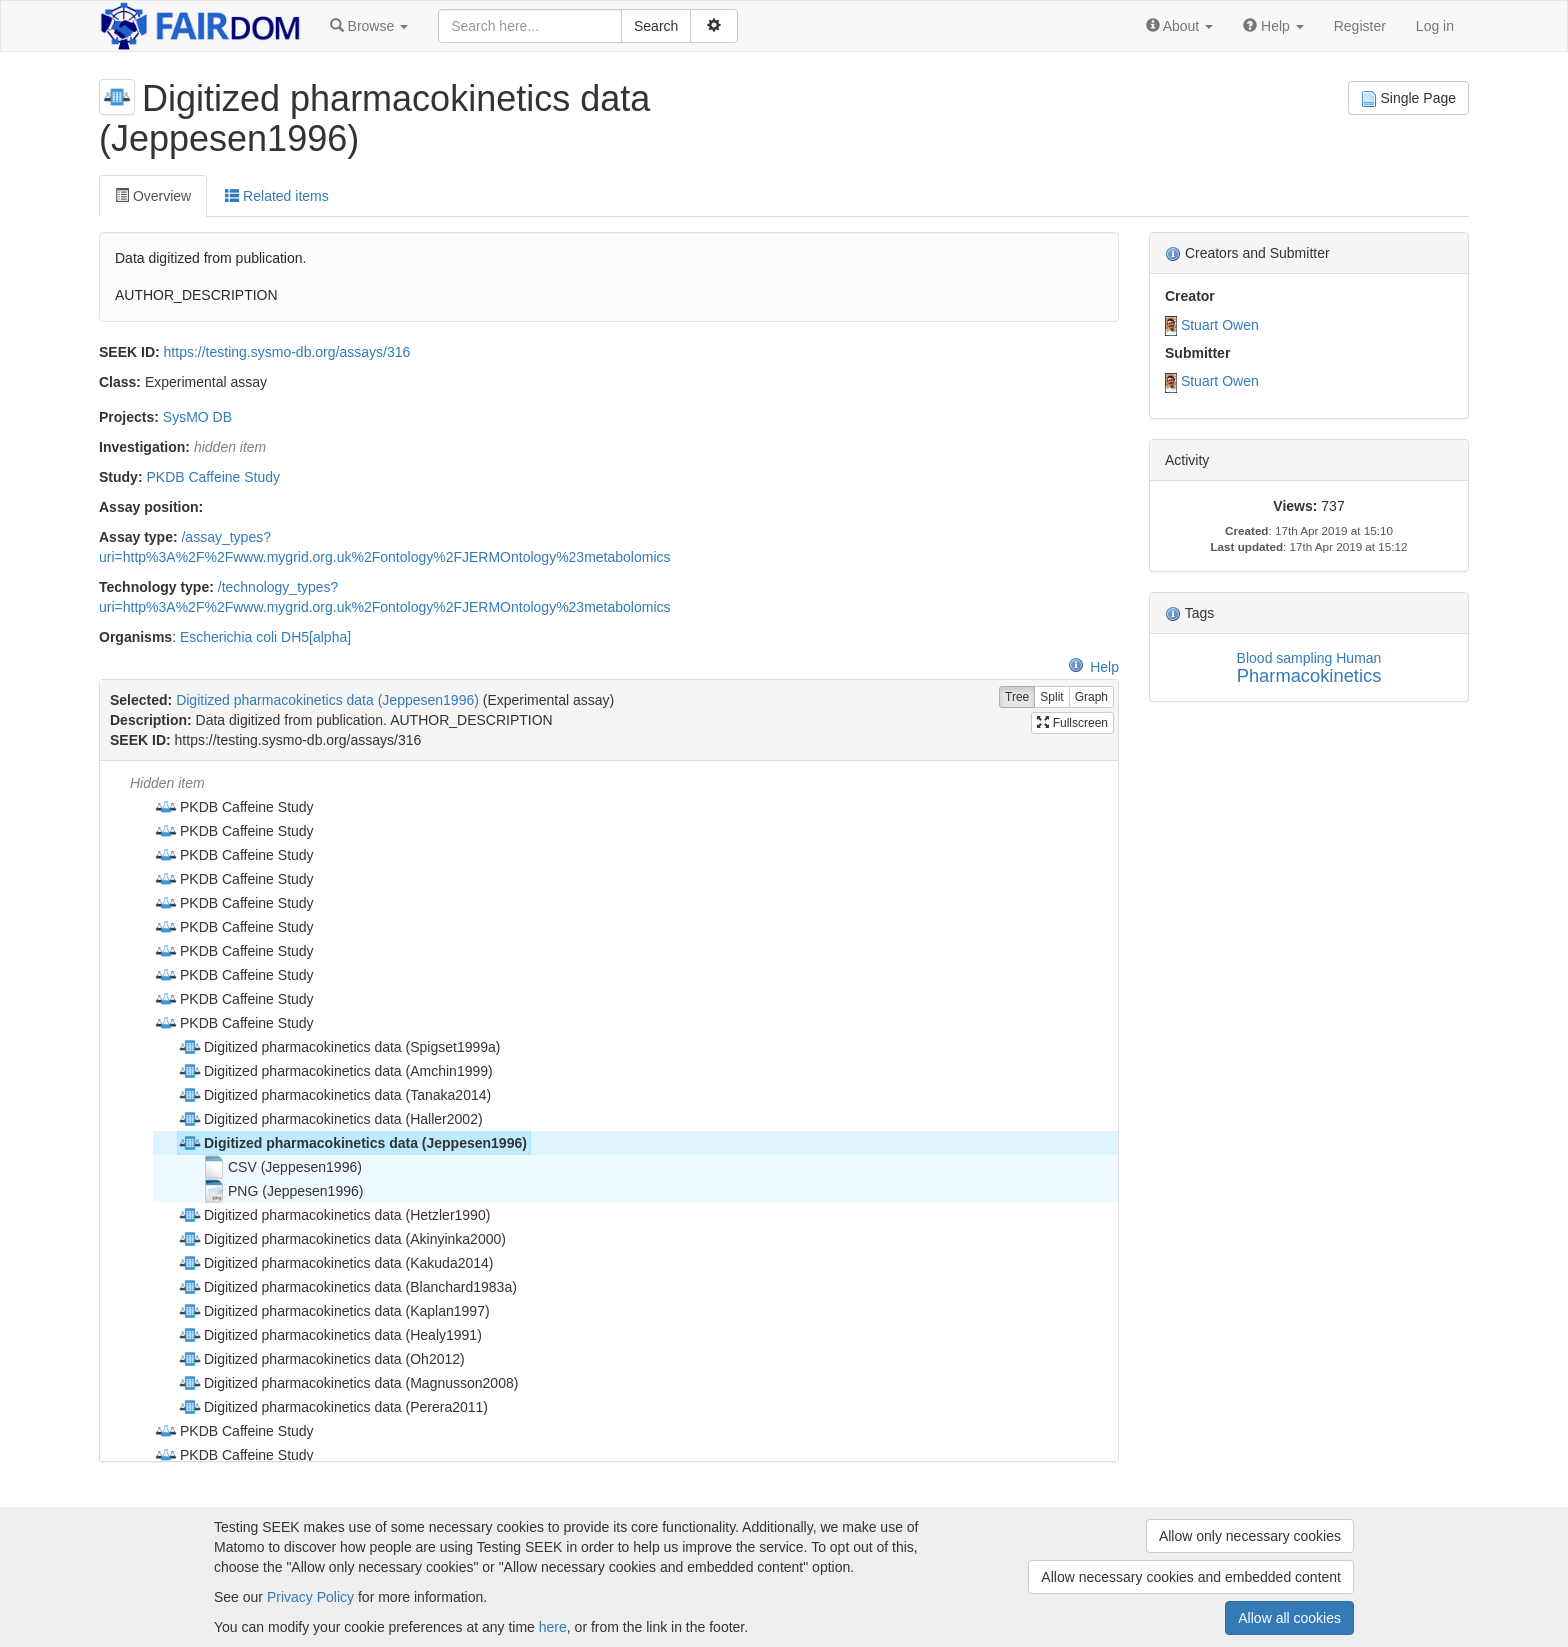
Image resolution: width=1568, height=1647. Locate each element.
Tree (1017, 697)
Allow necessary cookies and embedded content (1191, 1577)
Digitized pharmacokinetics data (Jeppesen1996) (327, 700)
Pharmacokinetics (1309, 675)
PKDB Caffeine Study (213, 477)
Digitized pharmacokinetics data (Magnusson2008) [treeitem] (348, 1383)
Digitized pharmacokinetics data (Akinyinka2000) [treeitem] (342, 1239)
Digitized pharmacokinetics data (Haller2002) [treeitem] (330, 1119)
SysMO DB (197, 417)
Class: (120, 382)
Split (1051, 697)
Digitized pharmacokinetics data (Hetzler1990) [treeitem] (334, 1215)
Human (1358, 658)
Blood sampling (1285, 658)
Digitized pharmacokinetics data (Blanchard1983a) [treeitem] (347, 1287)
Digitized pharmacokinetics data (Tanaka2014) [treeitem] (334, 1095)
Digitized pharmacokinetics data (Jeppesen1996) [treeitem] (352, 1143)
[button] (369, 26)
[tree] (608, 1111)
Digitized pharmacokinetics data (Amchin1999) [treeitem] (335, 1071)
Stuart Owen (1220, 325)
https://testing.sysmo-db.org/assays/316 (287, 352)
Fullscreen (1072, 723)
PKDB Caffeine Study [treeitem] (234, 807)
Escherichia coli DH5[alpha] (265, 637)
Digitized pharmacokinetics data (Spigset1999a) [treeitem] (339, 1047)
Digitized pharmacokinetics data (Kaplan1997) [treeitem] (334, 1311)
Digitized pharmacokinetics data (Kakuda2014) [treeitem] (336, 1263)
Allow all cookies (1289, 1618)
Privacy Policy (310, 1597)
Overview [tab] (153, 196)
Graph (1091, 697)
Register (1360, 26)
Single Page (1408, 98)
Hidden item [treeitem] (167, 783)
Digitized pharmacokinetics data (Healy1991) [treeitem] (330, 1335)
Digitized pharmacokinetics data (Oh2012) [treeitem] (321, 1359)
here (553, 1627)
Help (1093, 667)
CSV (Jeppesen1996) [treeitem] (282, 1167)
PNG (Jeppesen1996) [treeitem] (282, 1191)
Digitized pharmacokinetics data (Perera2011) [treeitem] (333, 1407)
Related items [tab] (276, 196)
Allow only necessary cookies (1250, 1536)
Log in (1435, 26)
